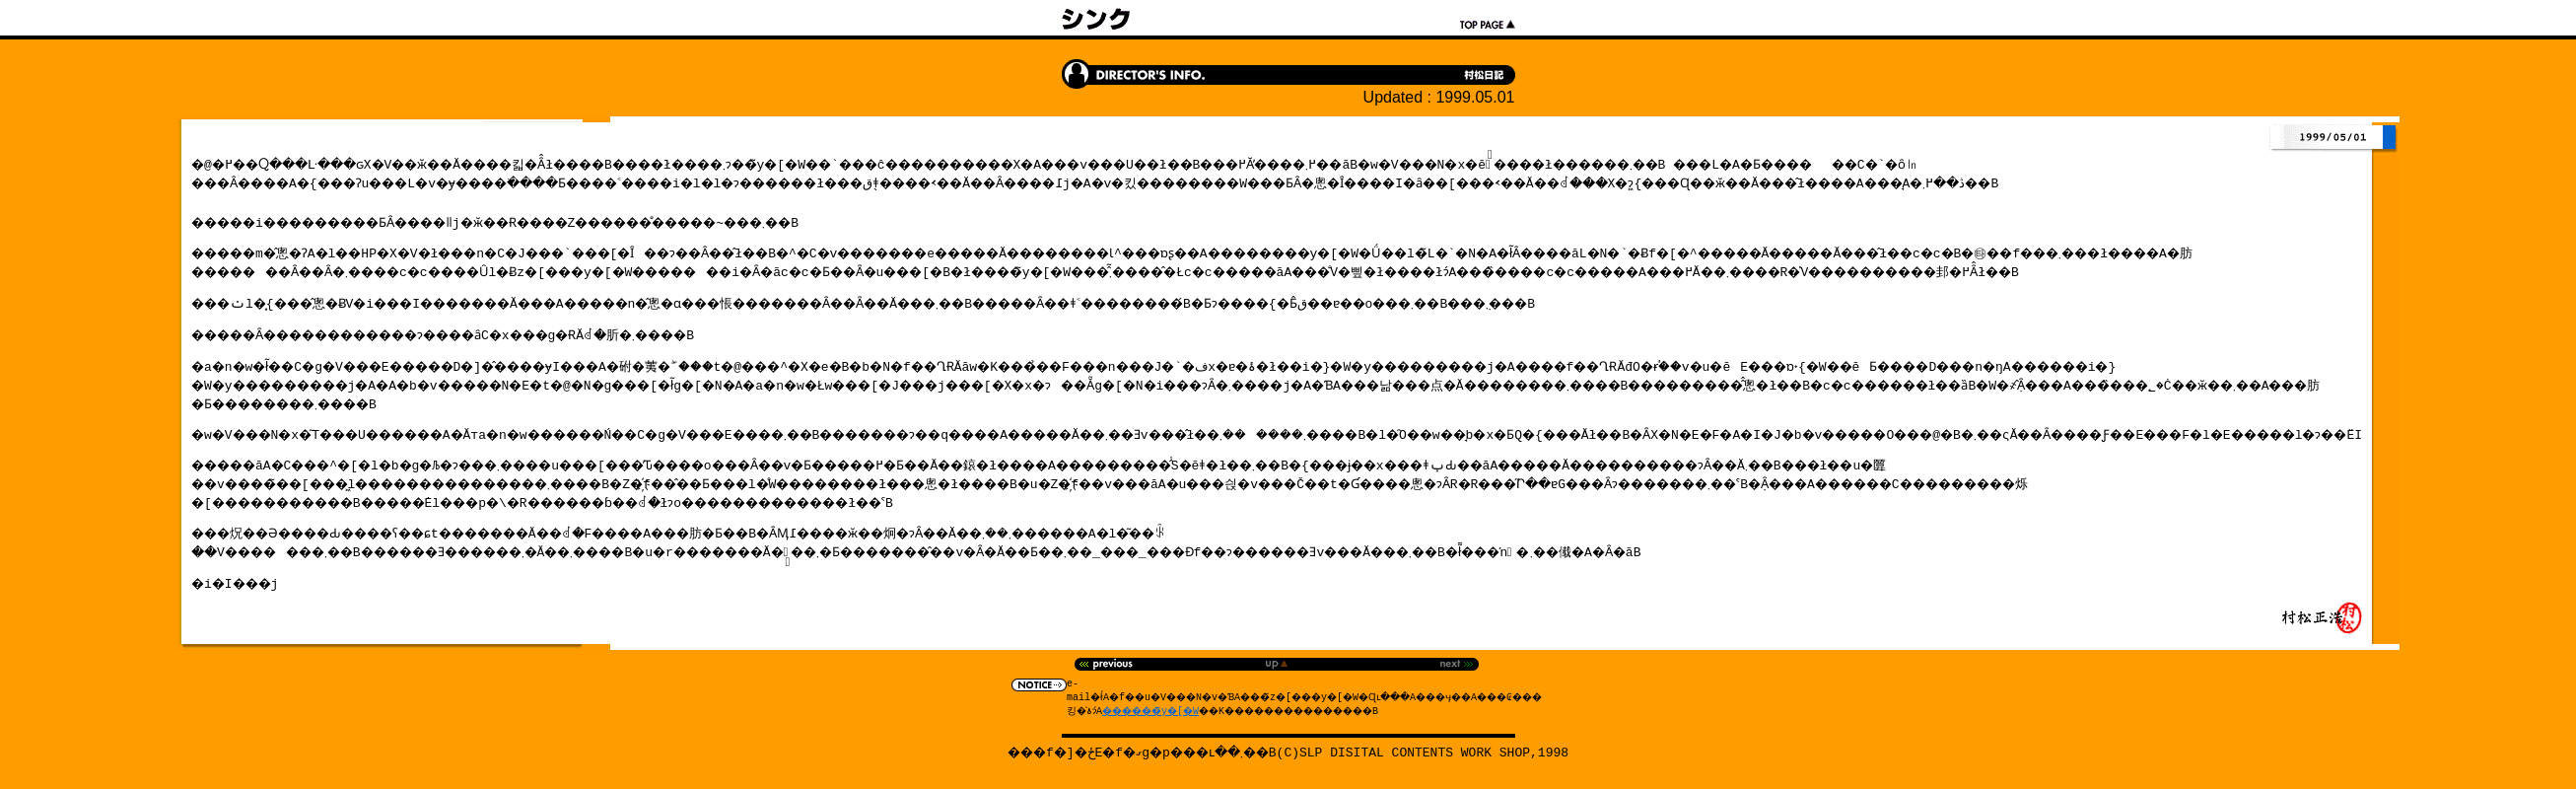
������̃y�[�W (1129, 713)
